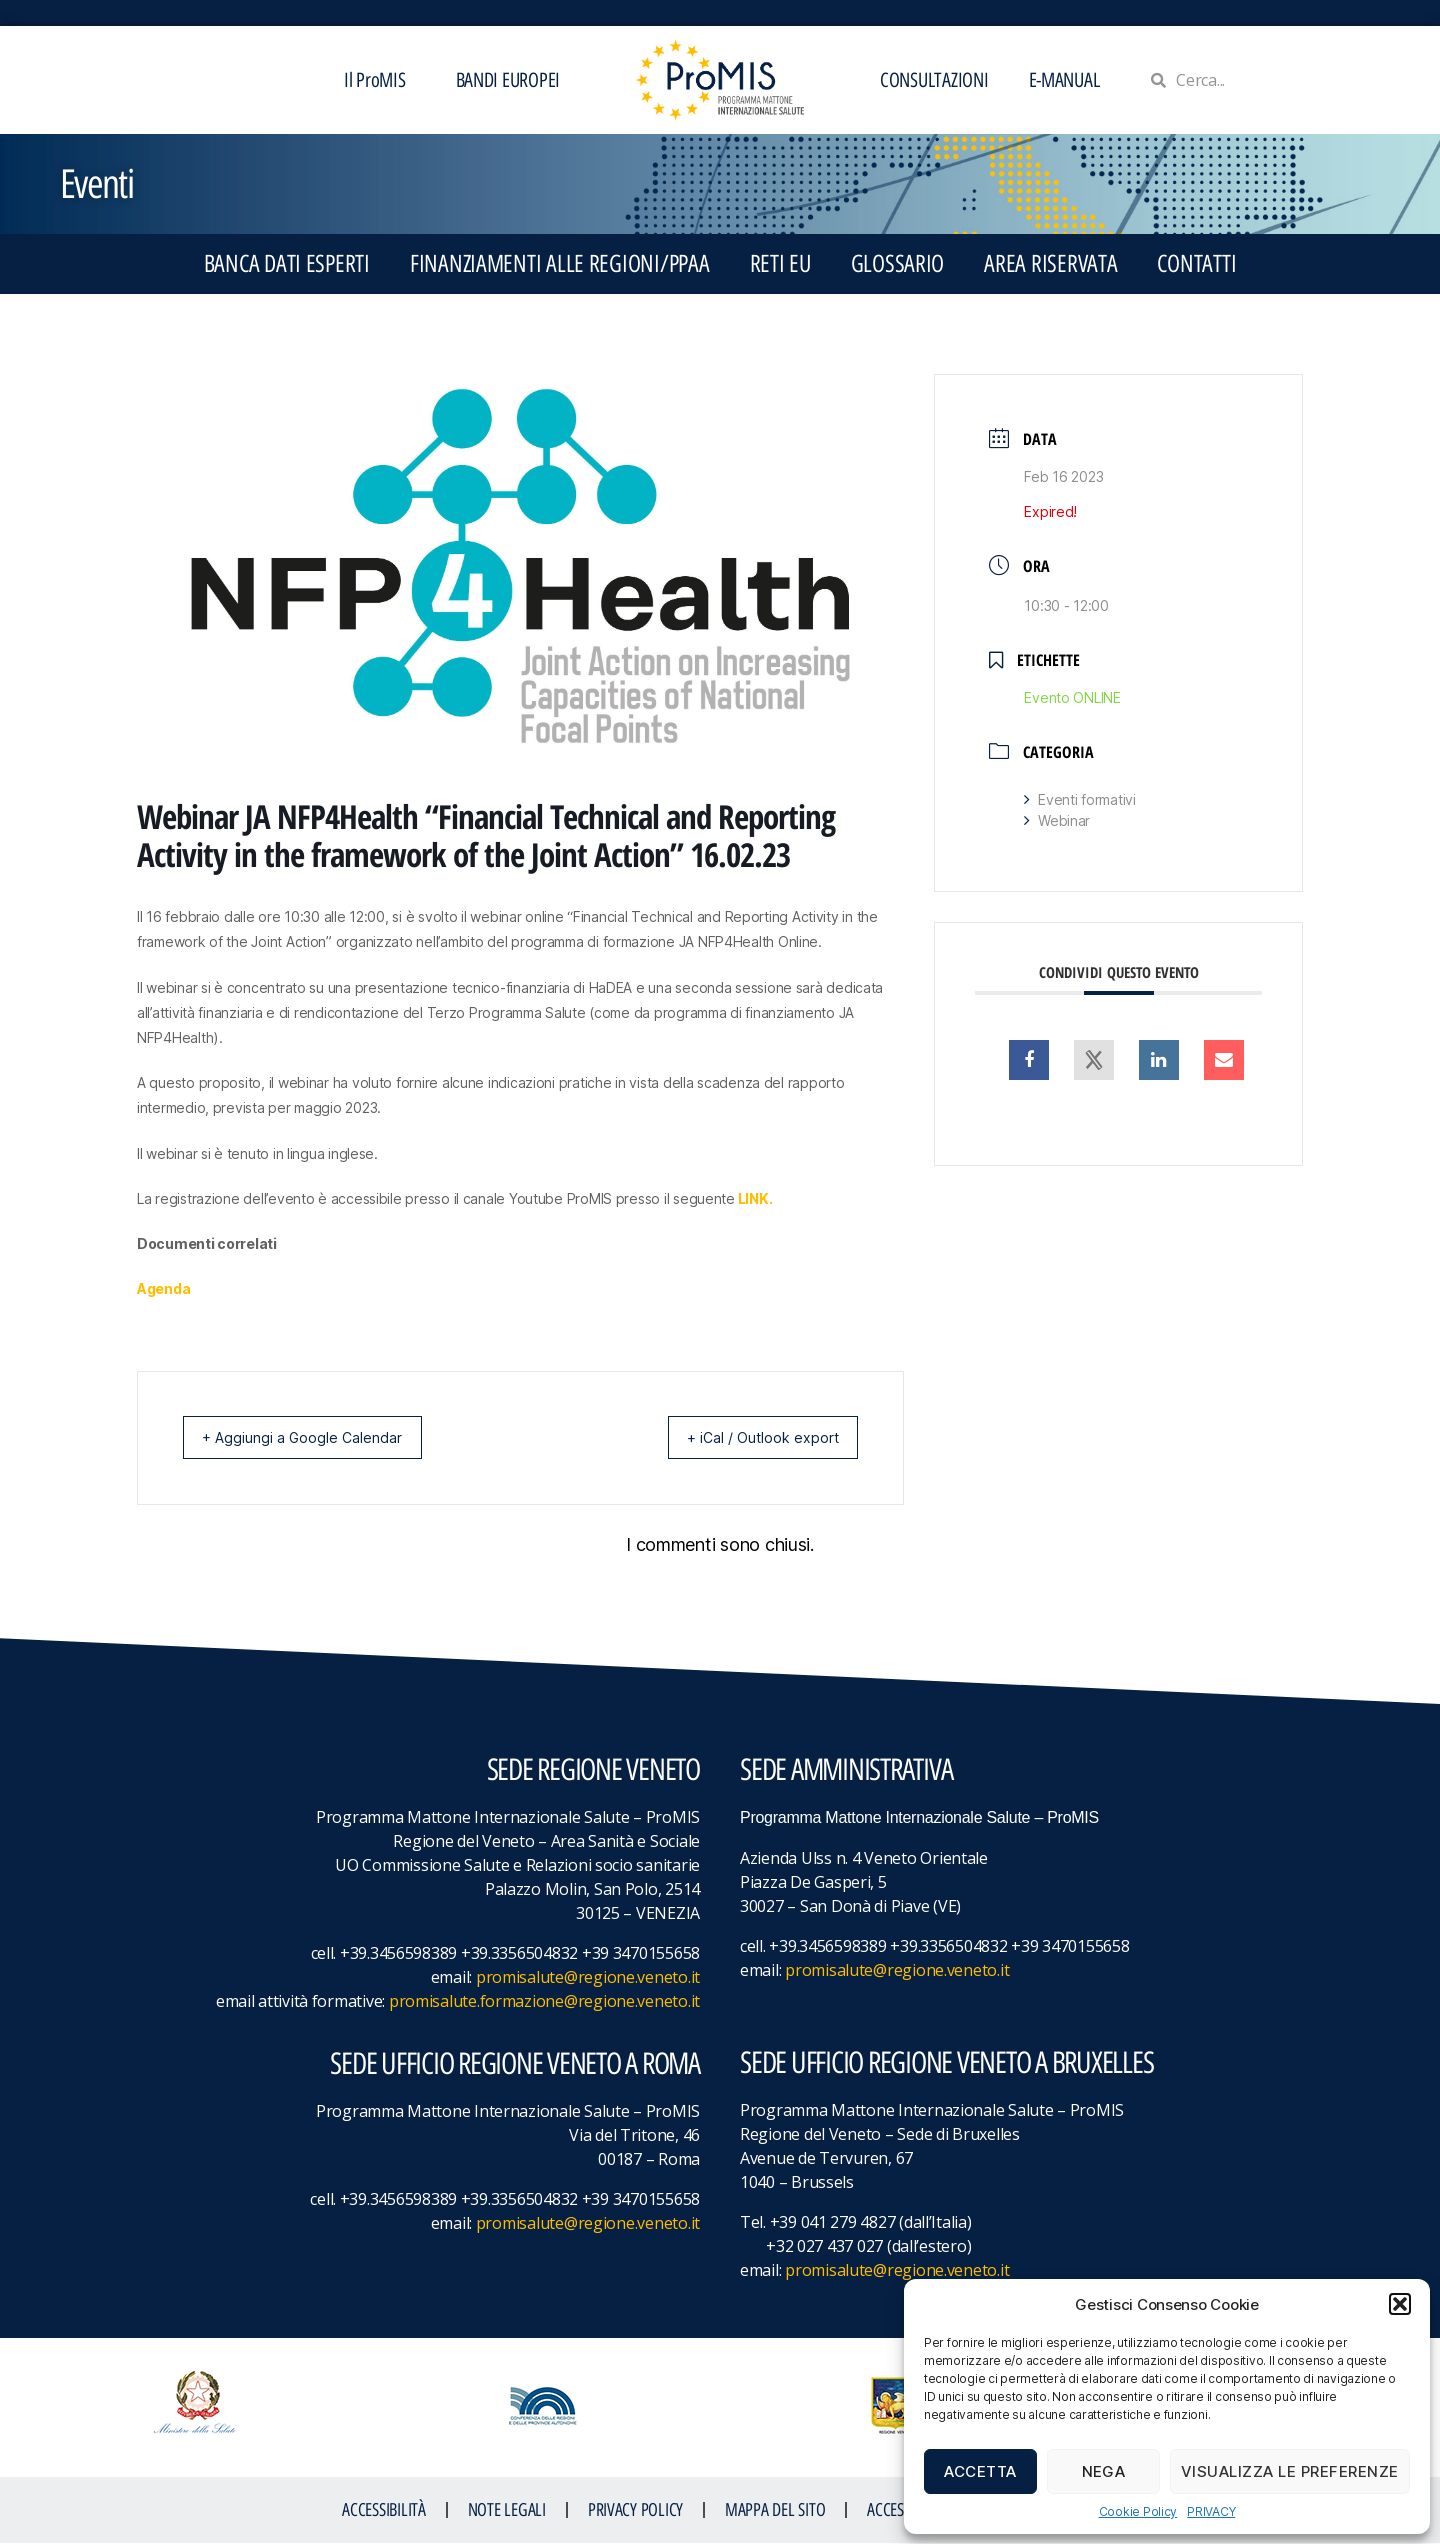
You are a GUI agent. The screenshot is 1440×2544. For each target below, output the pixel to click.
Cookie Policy (1138, 2511)
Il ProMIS (380, 80)
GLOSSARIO (898, 263)
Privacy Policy (635, 2511)
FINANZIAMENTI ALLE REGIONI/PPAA (560, 263)
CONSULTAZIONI (934, 80)
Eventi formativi (1079, 799)
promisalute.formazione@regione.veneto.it (544, 2002)
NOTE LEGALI (507, 2511)
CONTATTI (1196, 263)
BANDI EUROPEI (508, 80)
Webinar (1057, 820)
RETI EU (780, 263)
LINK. (755, 1198)
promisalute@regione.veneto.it (588, 1978)
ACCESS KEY (901, 2511)
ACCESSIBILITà (384, 2511)
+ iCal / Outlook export (750, 1437)
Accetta (980, 2471)
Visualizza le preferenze (1290, 2471)
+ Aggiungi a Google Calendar (314, 1437)
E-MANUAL (1064, 80)
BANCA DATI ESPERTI (287, 263)
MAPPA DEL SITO (775, 2511)
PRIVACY (1211, 2511)
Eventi (96, 184)
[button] (1400, 2304)
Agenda (163, 1288)
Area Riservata (1050, 263)
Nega (1104, 2471)
